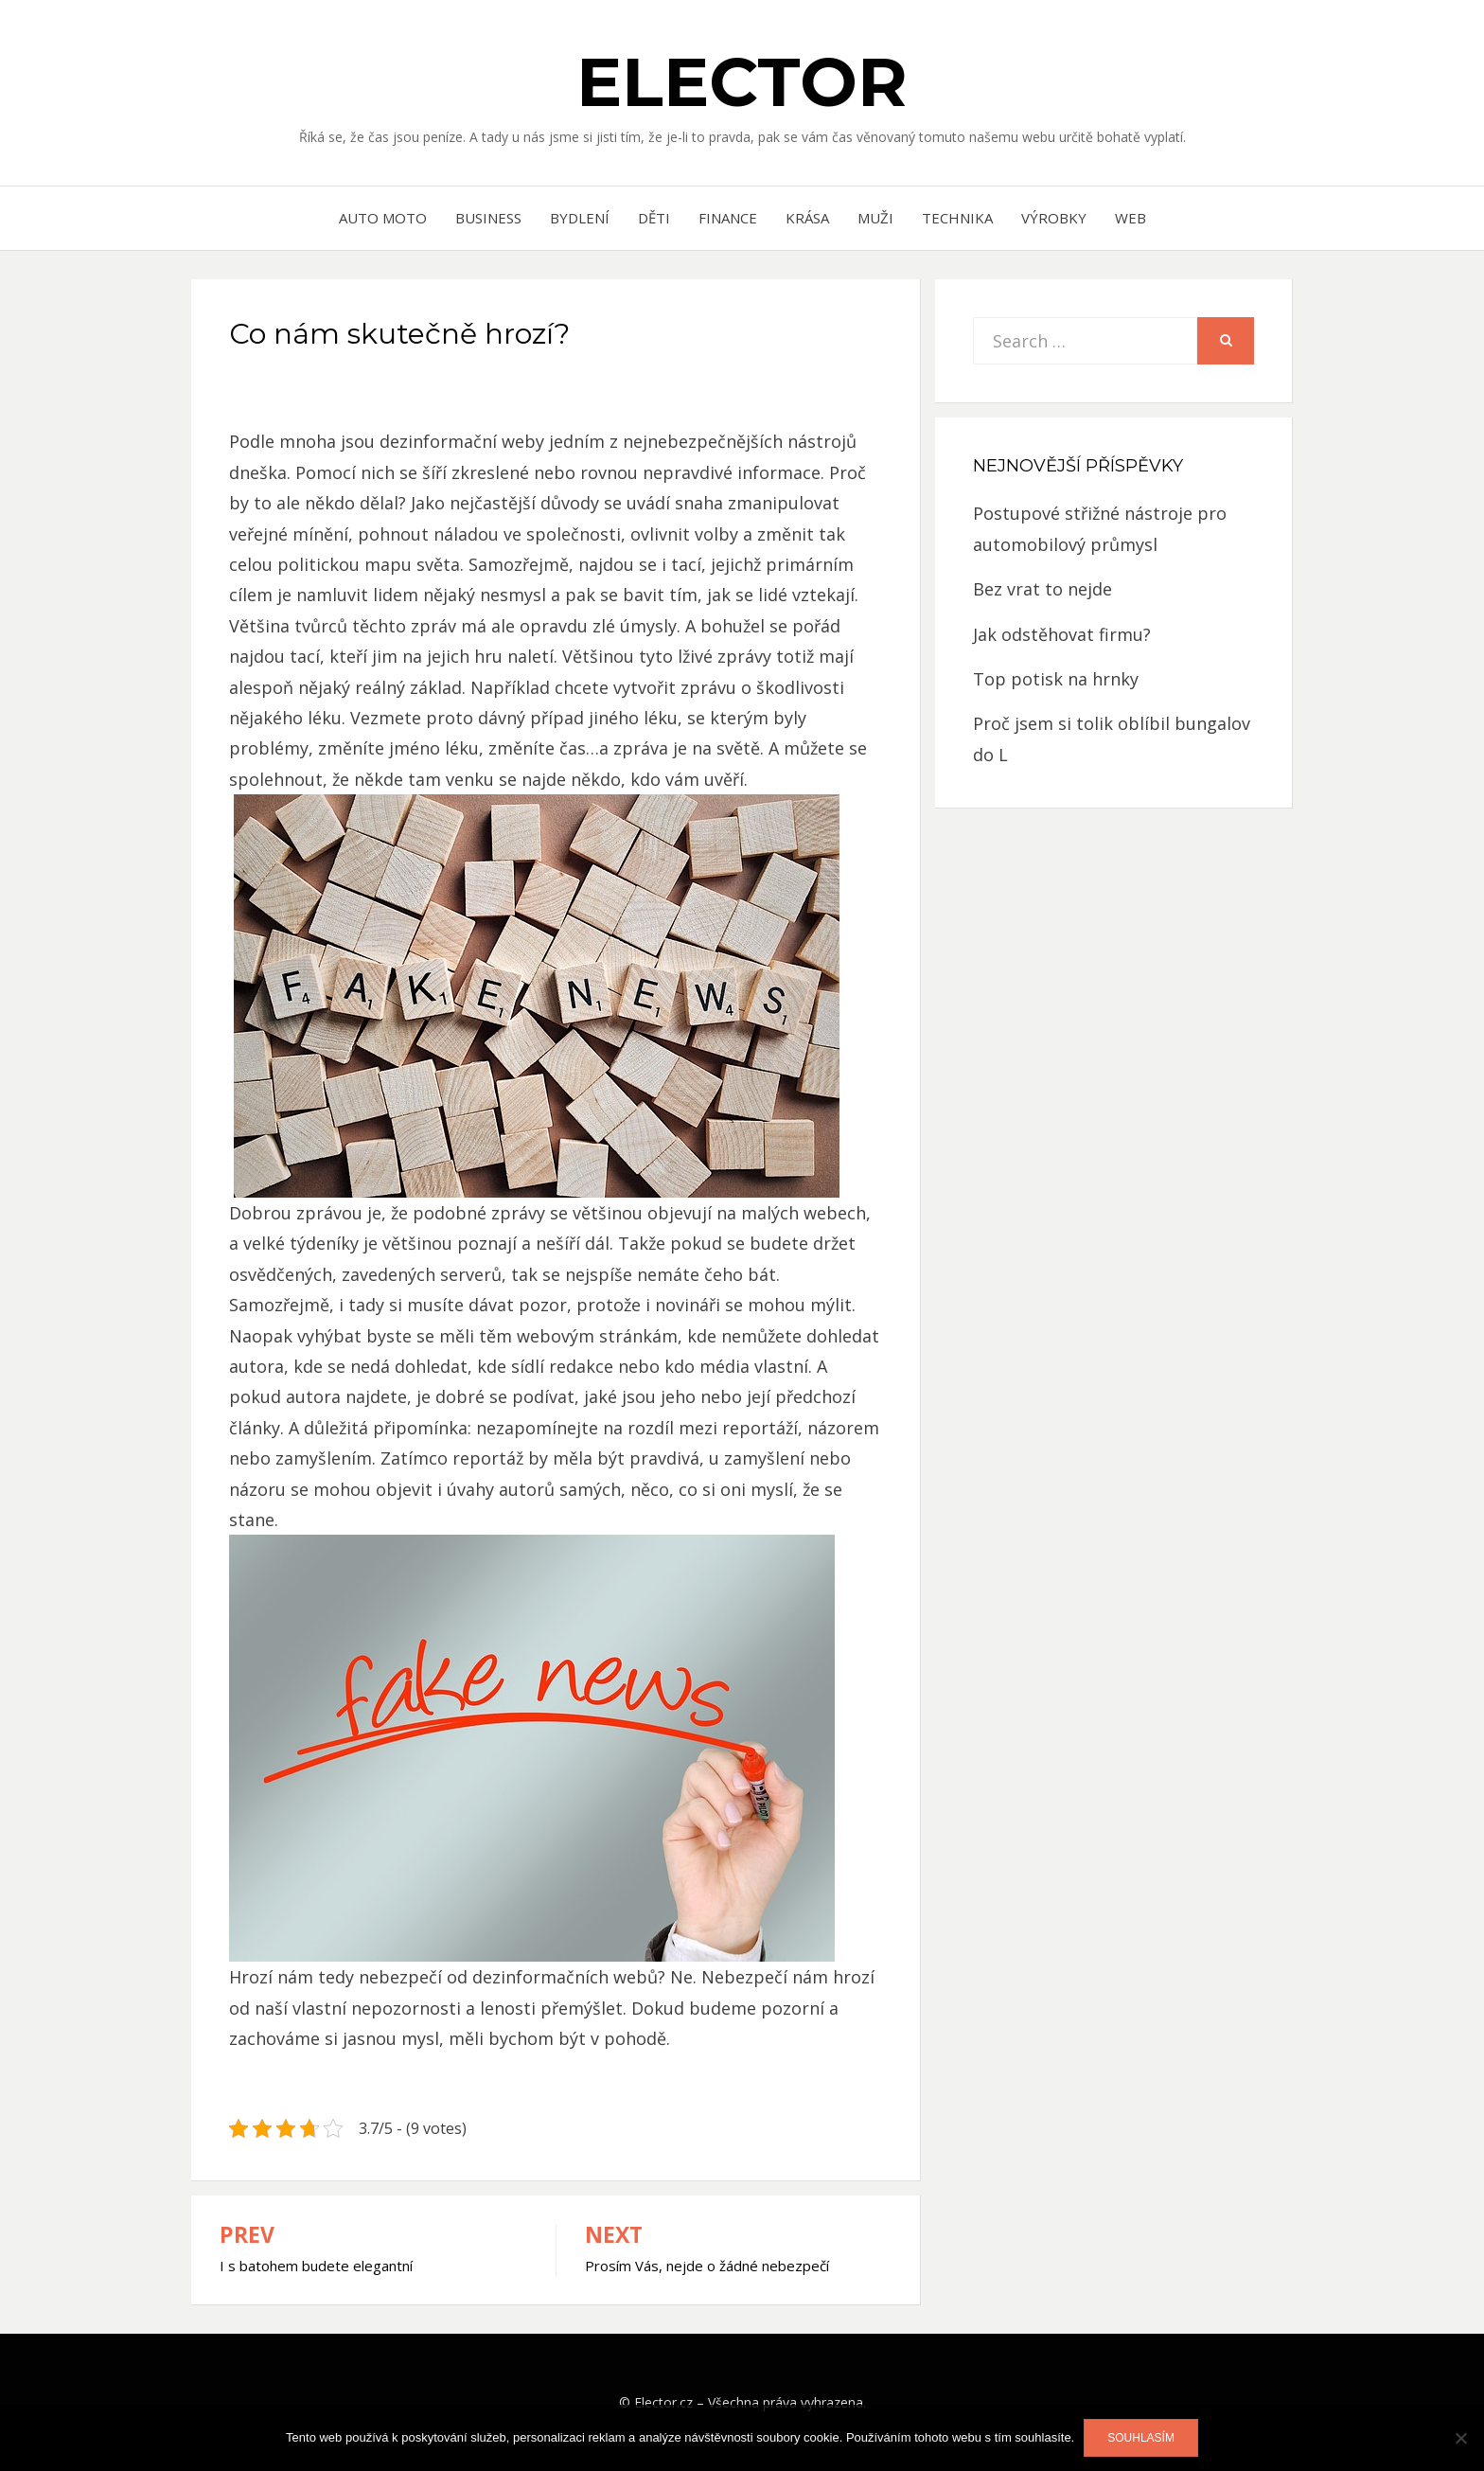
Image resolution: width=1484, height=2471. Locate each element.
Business (488, 217)
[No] (1460, 2437)
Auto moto (383, 217)
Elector (742, 81)
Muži (875, 217)
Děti (654, 217)
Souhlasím (1141, 2437)
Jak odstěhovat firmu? (1062, 634)
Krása (807, 217)
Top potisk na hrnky (1056, 678)
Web (1130, 217)
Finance (727, 217)
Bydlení (580, 217)
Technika (957, 217)
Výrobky (1053, 217)
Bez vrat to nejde (1042, 589)
